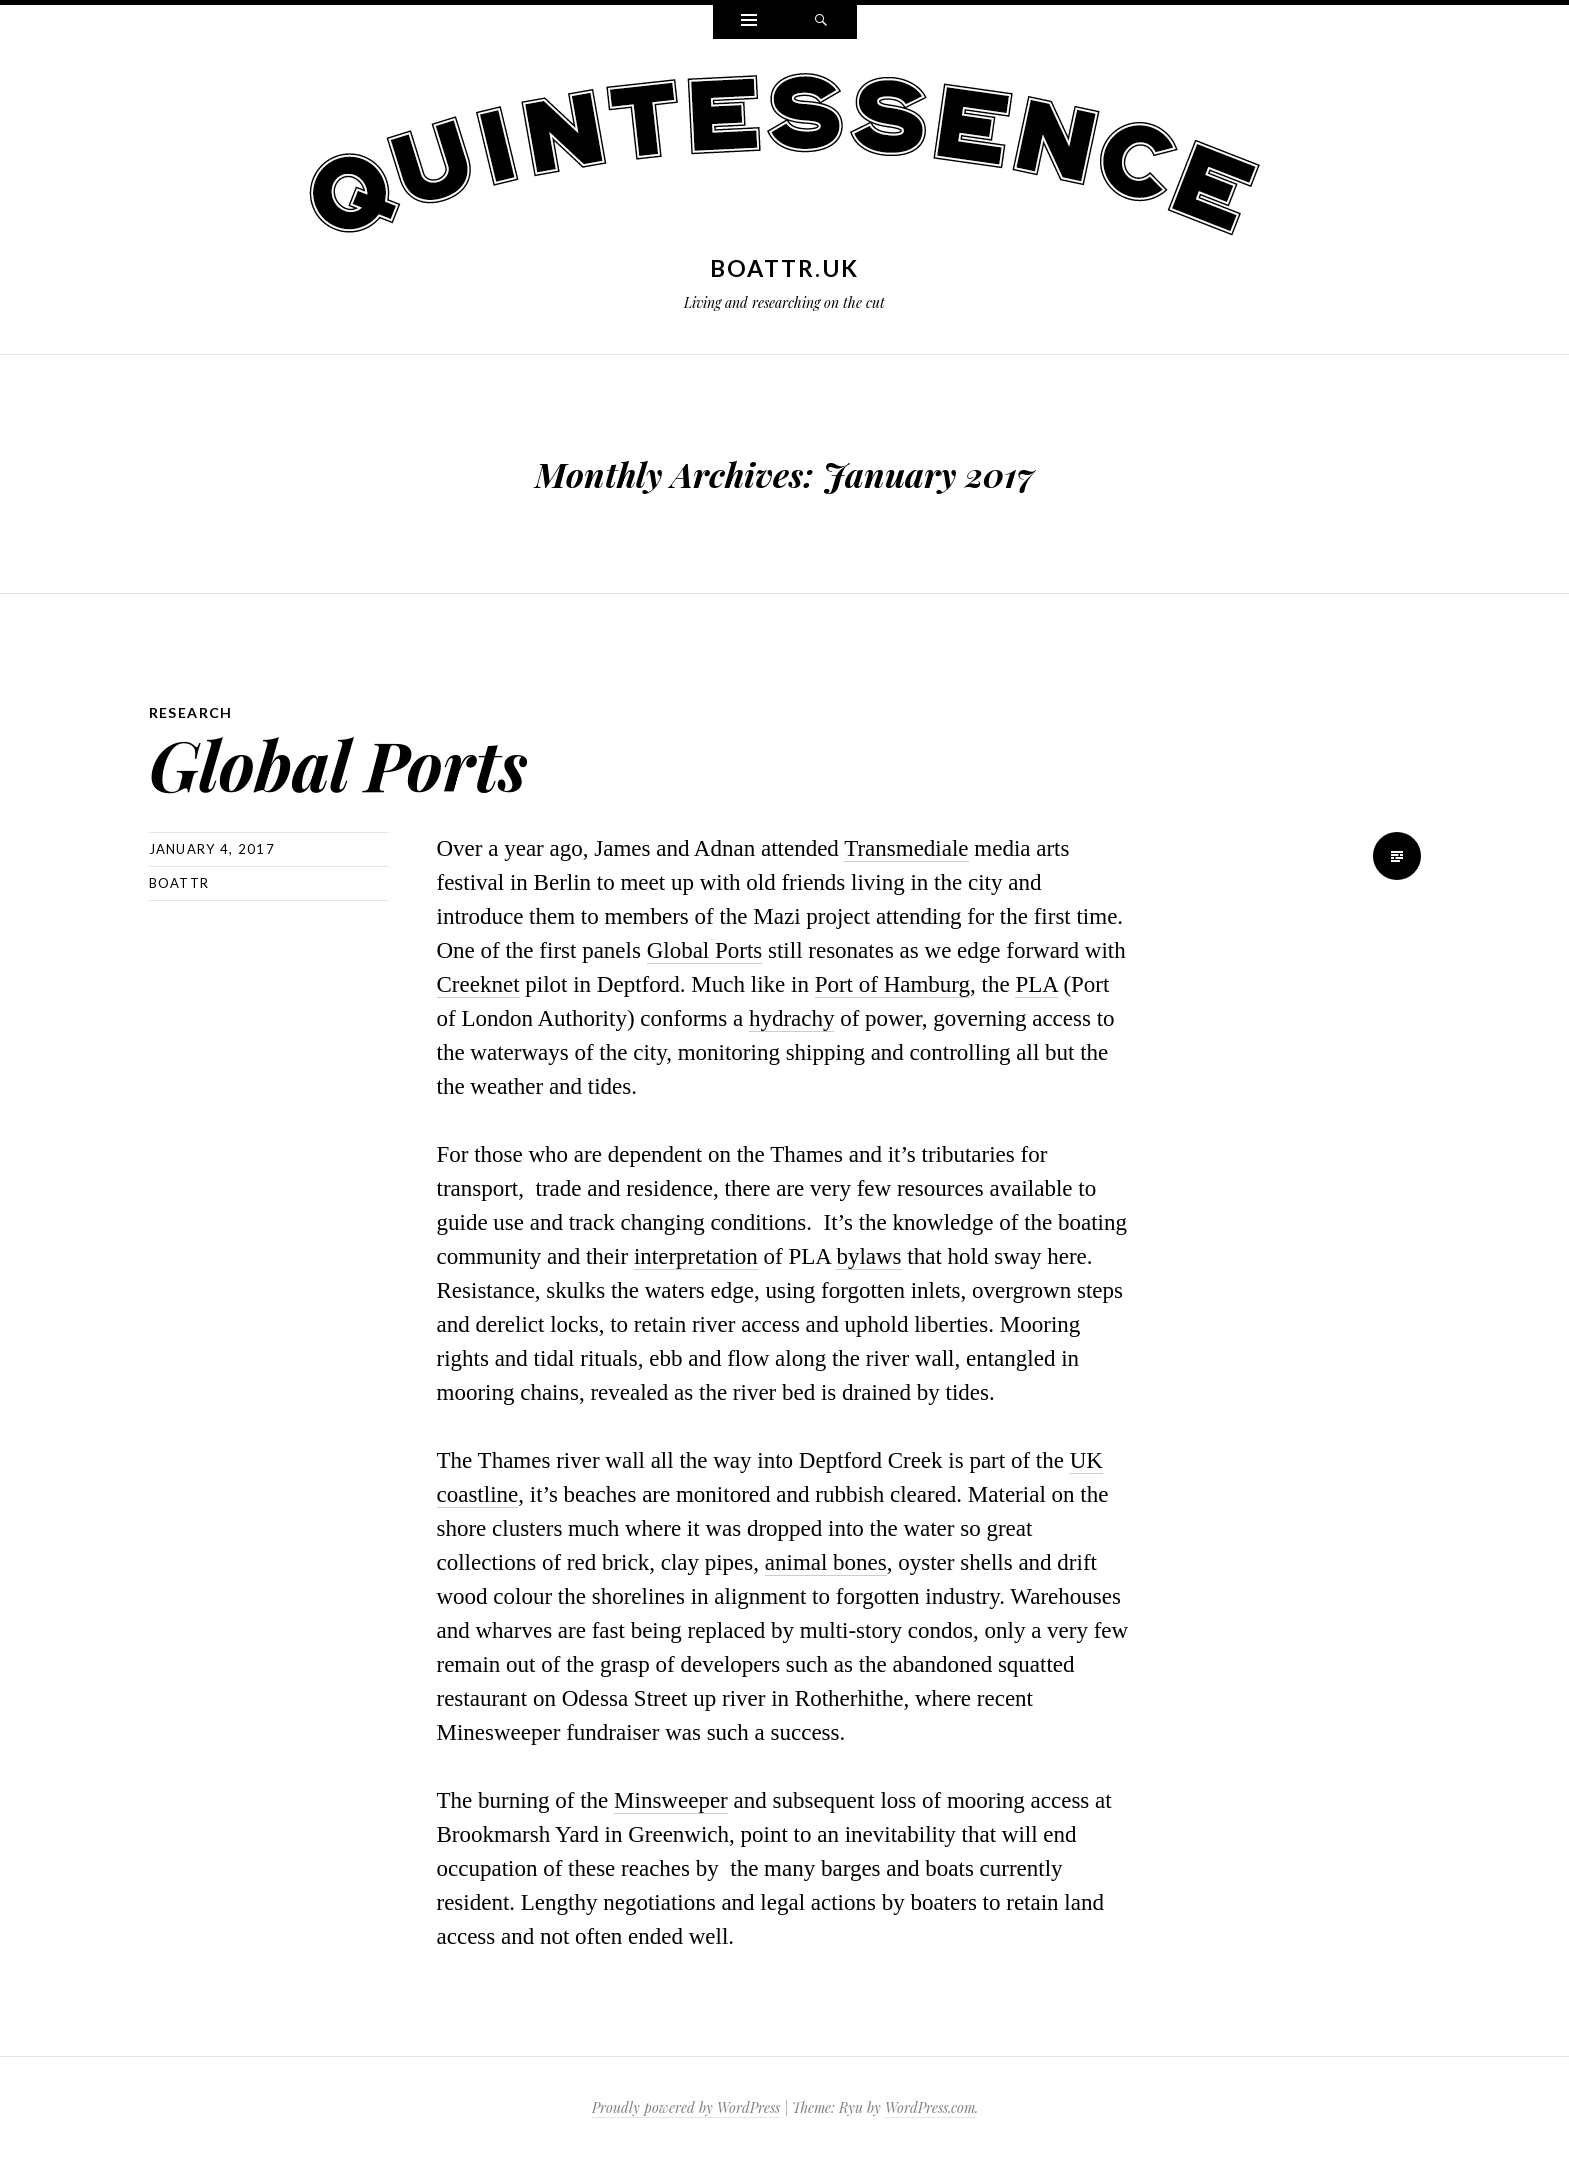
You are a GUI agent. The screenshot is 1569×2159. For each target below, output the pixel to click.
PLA (1036, 984)
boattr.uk (785, 268)
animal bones (826, 1562)
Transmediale (906, 848)
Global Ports (338, 763)
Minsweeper (671, 1800)
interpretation (696, 1256)
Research (191, 712)
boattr (179, 883)
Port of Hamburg (892, 984)
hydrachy (792, 1018)
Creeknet (478, 984)
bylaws (868, 1256)
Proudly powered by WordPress (686, 2107)
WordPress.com (930, 2107)
